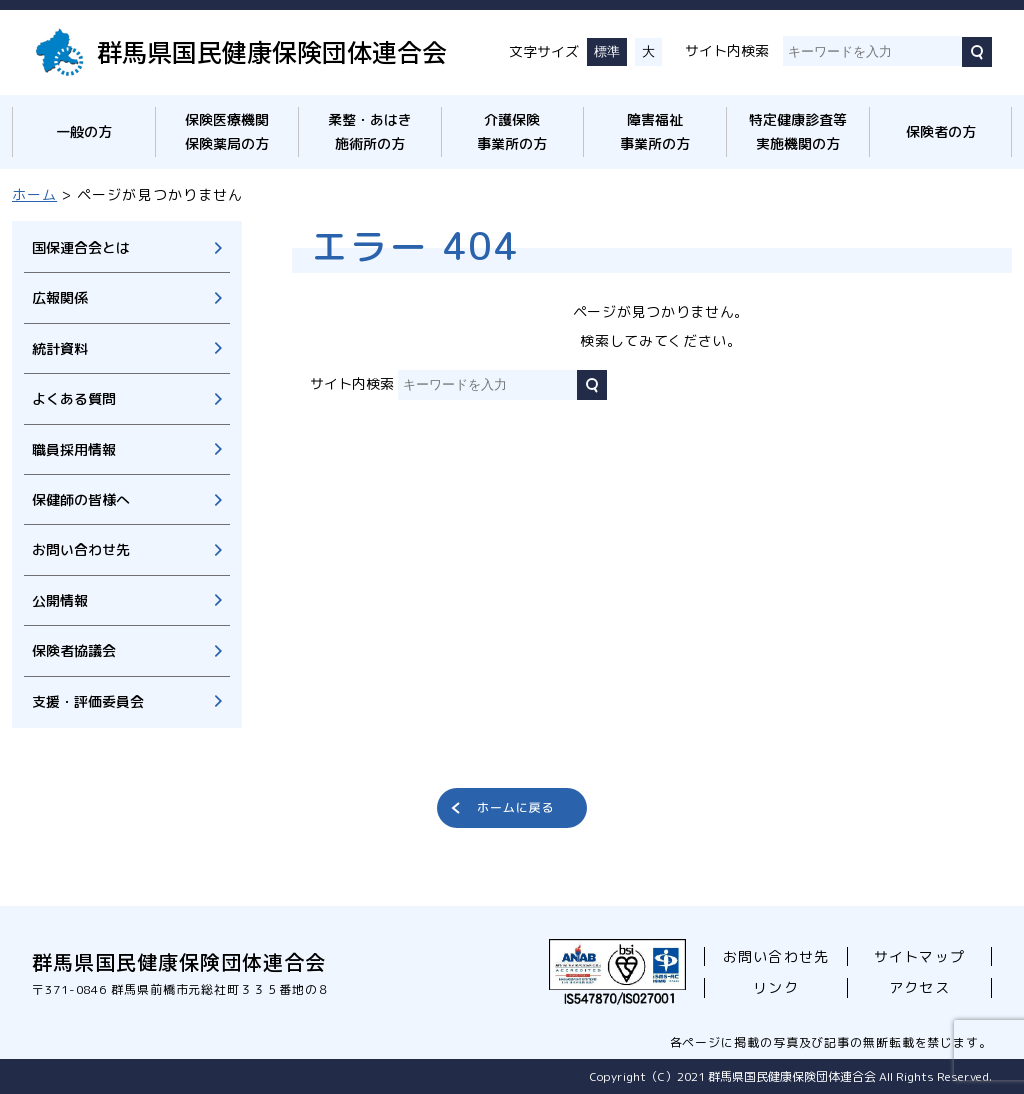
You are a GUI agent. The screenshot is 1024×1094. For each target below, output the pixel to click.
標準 (607, 51)
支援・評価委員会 (88, 701)
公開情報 (60, 600)
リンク (775, 987)
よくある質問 (74, 398)
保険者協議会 (74, 650)
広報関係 (60, 297)
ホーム (34, 194)
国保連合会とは (81, 247)
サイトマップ (919, 956)
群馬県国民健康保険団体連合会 (272, 51)
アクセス (919, 987)
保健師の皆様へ (81, 499)
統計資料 (60, 348)
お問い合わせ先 (81, 549)
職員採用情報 (74, 449)
